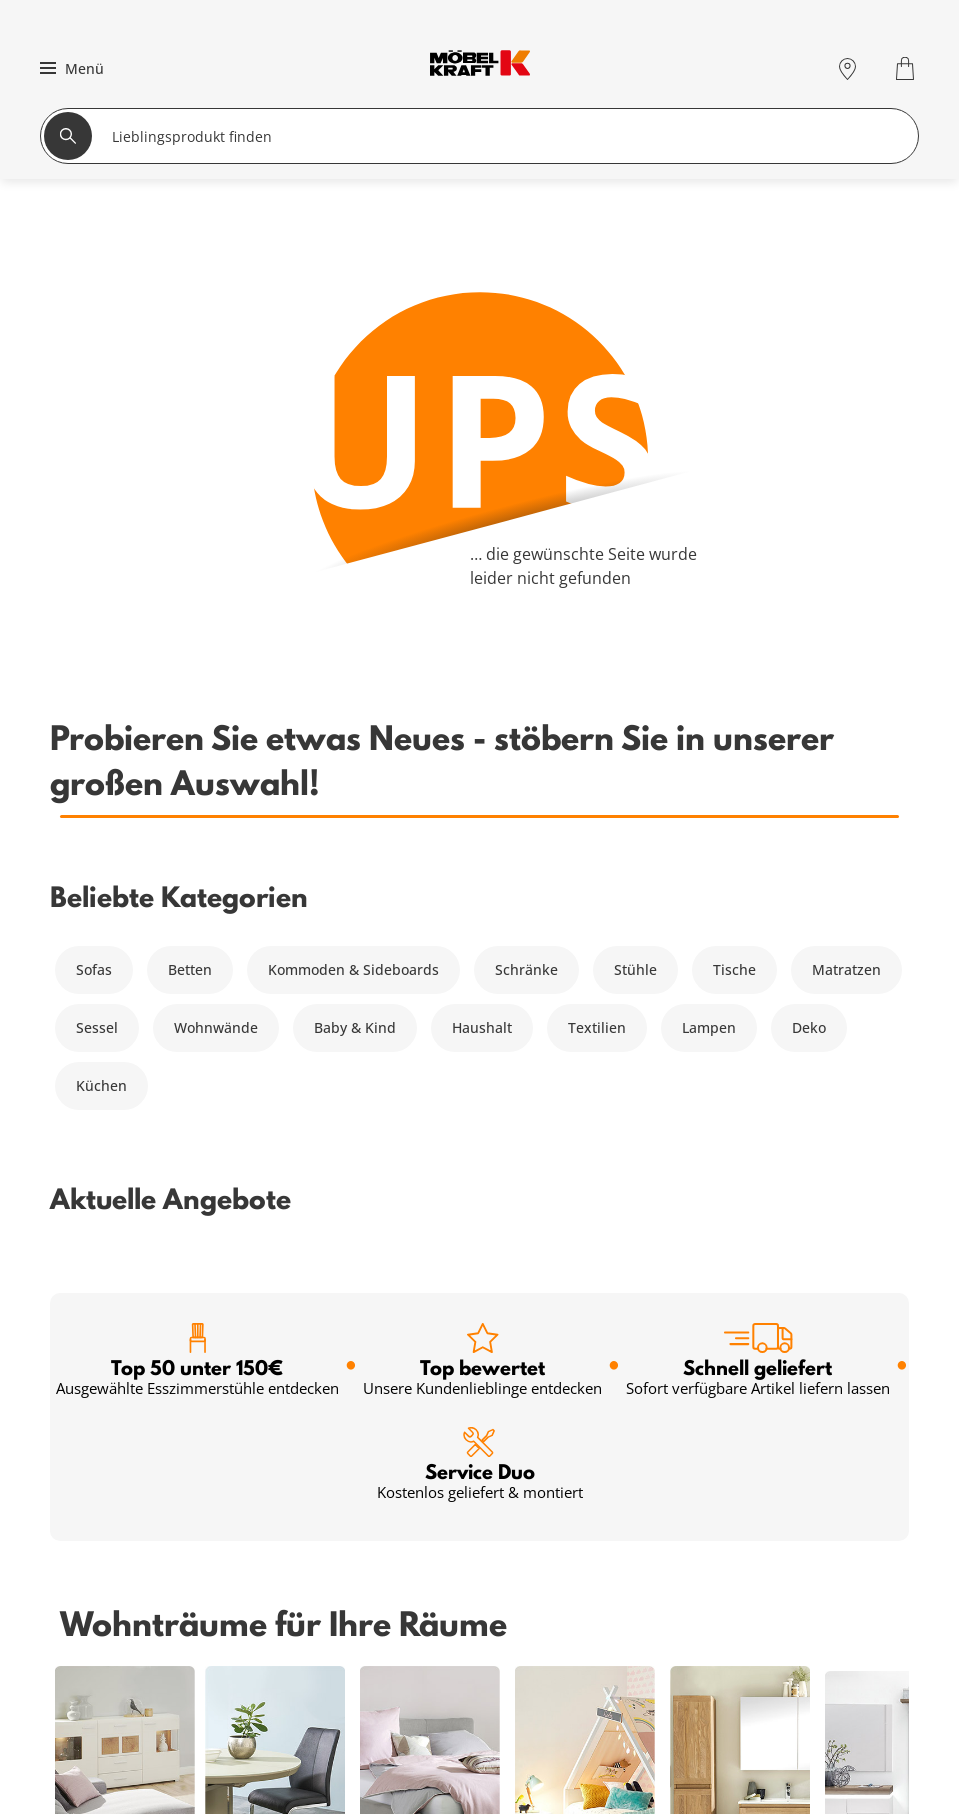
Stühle (635, 969)
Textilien (597, 1027)
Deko (809, 1027)
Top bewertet (482, 1360)
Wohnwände (216, 1027)
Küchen (101, 1085)
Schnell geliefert (758, 1360)
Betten (190, 969)
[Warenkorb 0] (907, 68)
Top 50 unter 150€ (197, 1360)
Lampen (709, 1027)
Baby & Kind (355, 1027)
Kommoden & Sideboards (353, 969)
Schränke (526, 969)
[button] (69, 68)
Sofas (94, 969)
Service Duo (480, 1464)
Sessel (97, 1027)
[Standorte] (847, 68)
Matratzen (846, 969)
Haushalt (482, 1027)
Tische (734, 969)
